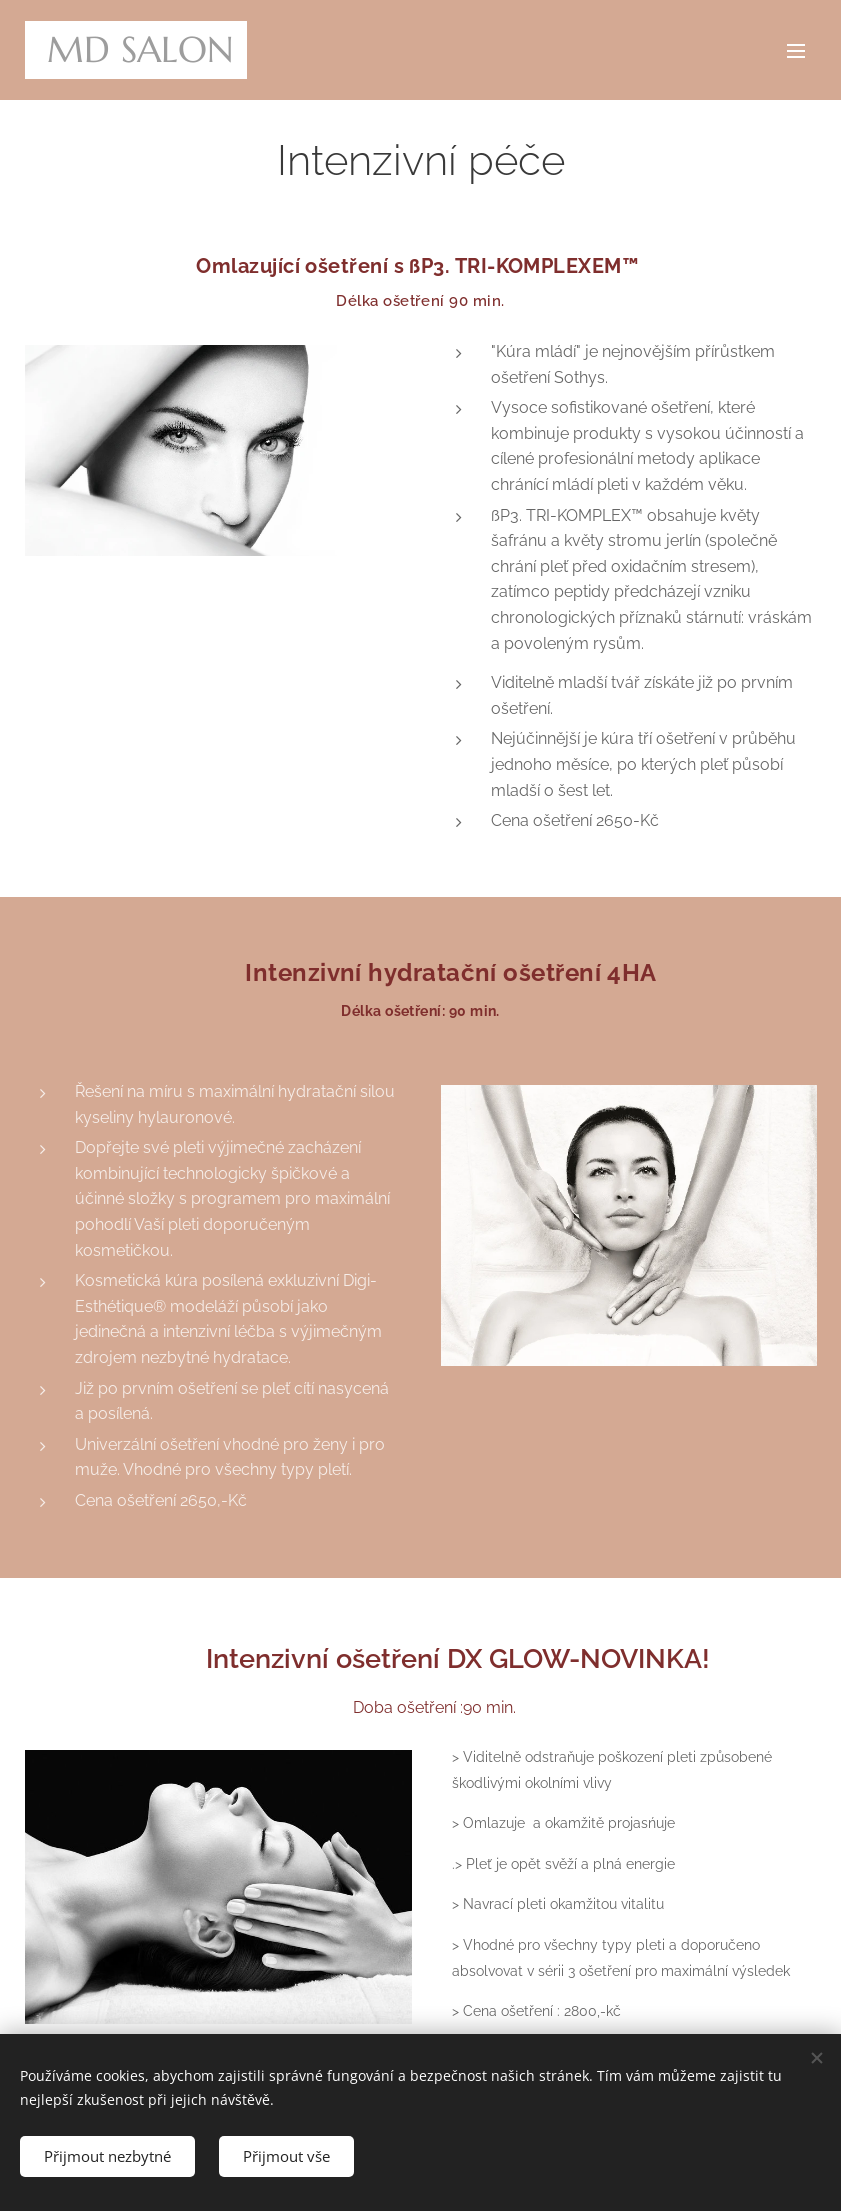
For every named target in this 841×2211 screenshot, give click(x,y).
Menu (796, 51)
